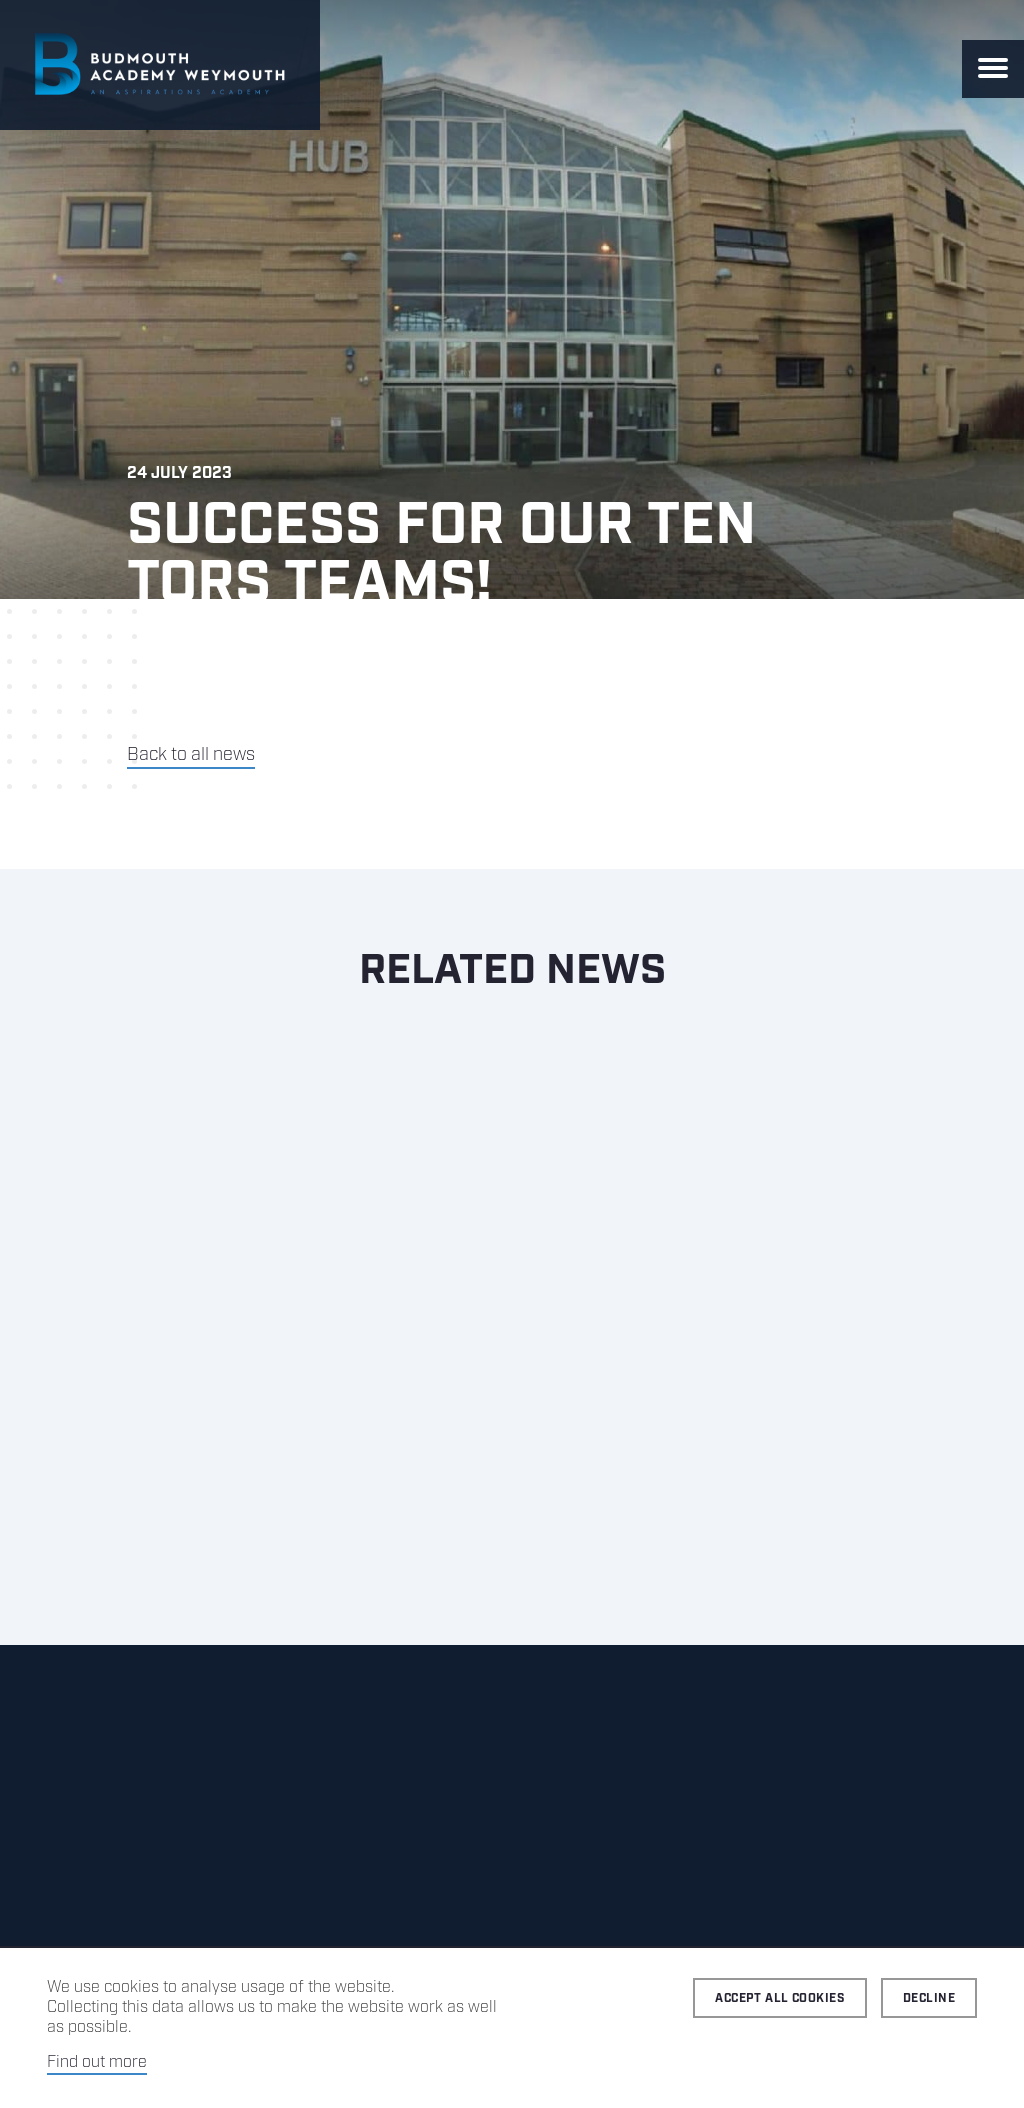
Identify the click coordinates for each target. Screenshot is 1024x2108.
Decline (929, 1998)
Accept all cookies (780, 1998)
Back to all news (191, 755)
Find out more (97, 2062)
